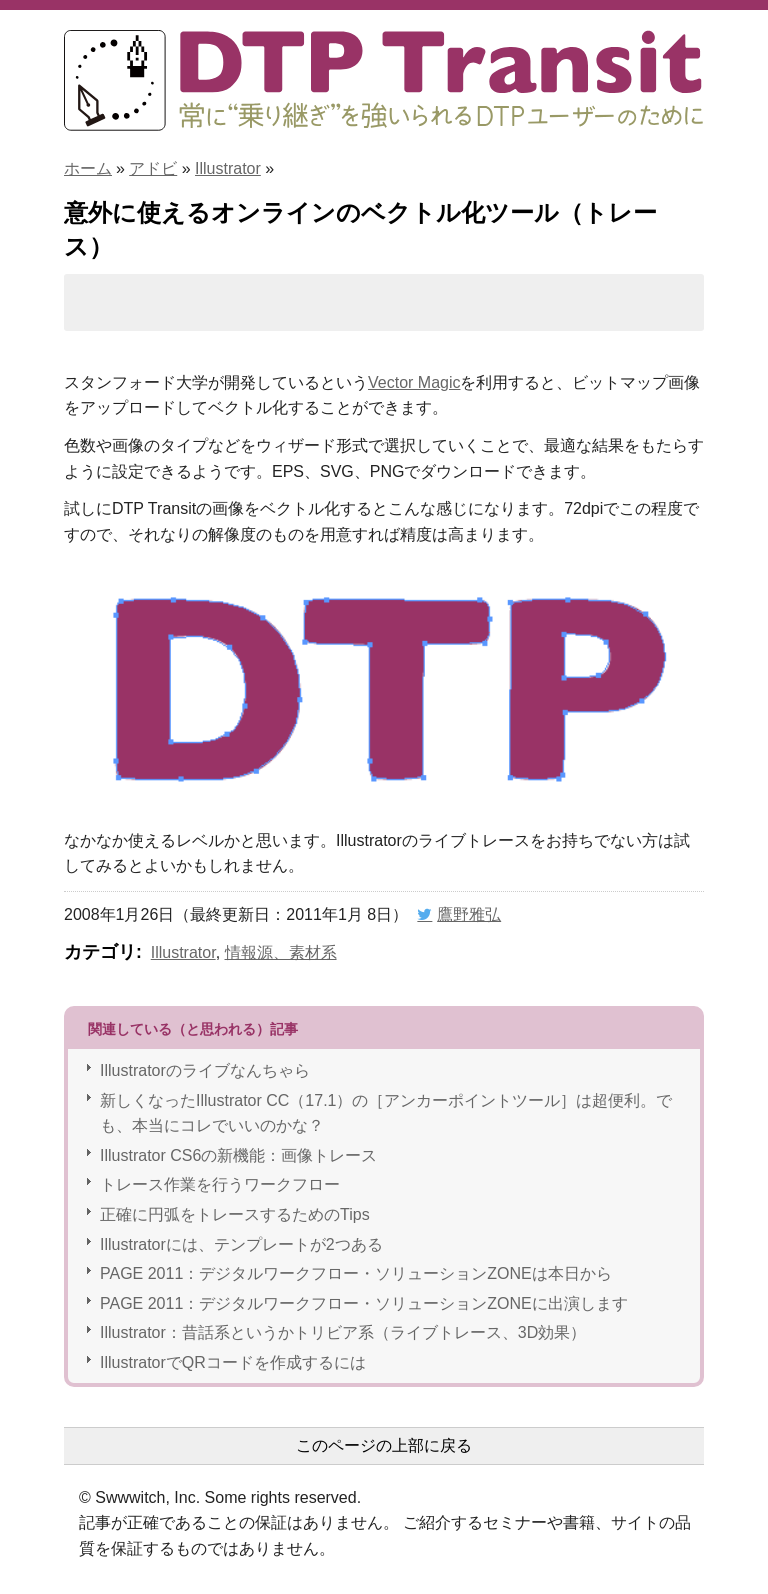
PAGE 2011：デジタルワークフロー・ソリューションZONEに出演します (364, 1303)
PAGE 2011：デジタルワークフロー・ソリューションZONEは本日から (356, 1273)
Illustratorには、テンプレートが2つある (241, 1244)
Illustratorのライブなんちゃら (205, 1070)
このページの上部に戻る (384, 1445)
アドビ (153, 168)
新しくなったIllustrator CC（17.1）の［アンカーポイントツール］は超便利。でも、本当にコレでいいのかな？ (386, 1113)
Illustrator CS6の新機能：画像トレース (238, 1155)
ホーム (88, 168)
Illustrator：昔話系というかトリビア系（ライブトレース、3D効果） (343, 1332)
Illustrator (228, 168)
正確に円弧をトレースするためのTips (235, 1214)
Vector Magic (414, 382)
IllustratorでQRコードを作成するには (233, 1362)
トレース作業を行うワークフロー (220, 1184)
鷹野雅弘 (469, 914)
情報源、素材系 (281, 952)
